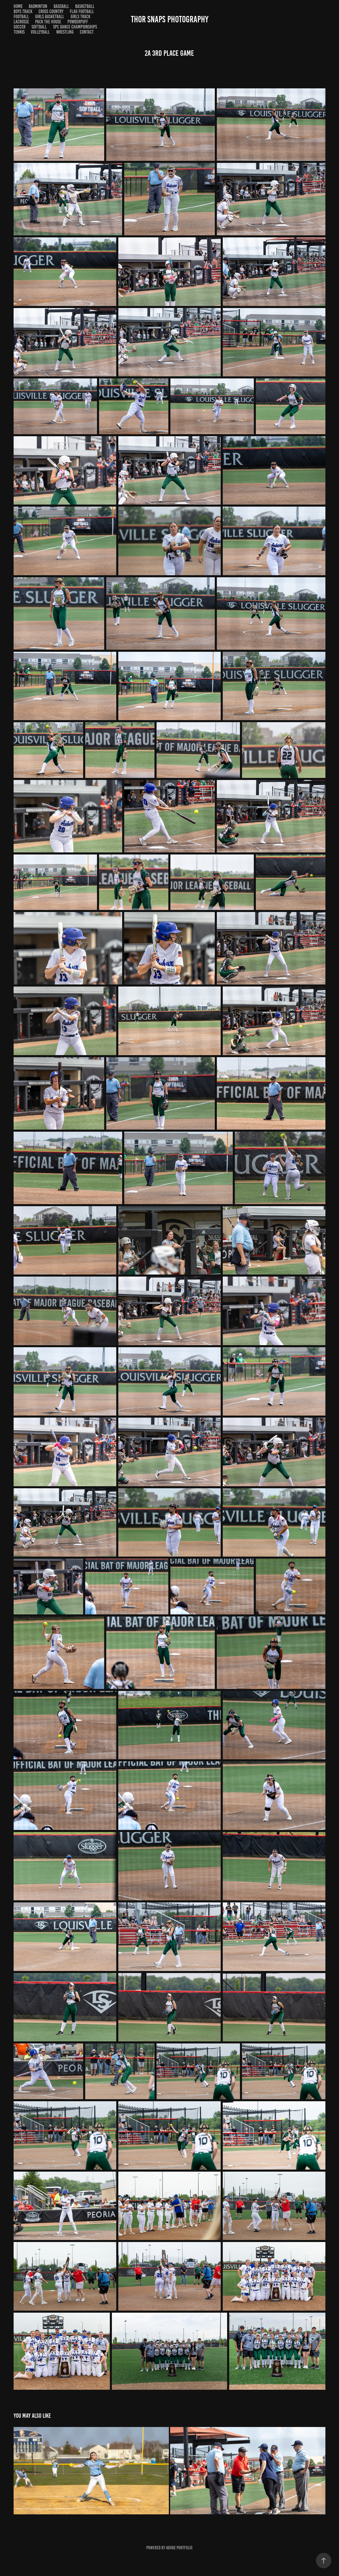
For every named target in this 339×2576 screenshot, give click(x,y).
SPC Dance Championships (75, 27)
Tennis (19, 32)
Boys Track (23, 11)
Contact (87, 32)
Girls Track (80, 16)
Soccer (19, 27)
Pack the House (48, 21)
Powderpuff (77, 21)
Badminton (38, 6)
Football (21, 16)
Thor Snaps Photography (169, 19)
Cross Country (50, 11)
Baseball (61, 6)
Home (18, 6)
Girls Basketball (49, 16)
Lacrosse (21, 21)
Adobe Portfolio (179, 2547)
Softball (39, 27)
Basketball (84, 6)
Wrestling (65, 32)
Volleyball (40, 32)
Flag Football (82, 11)
